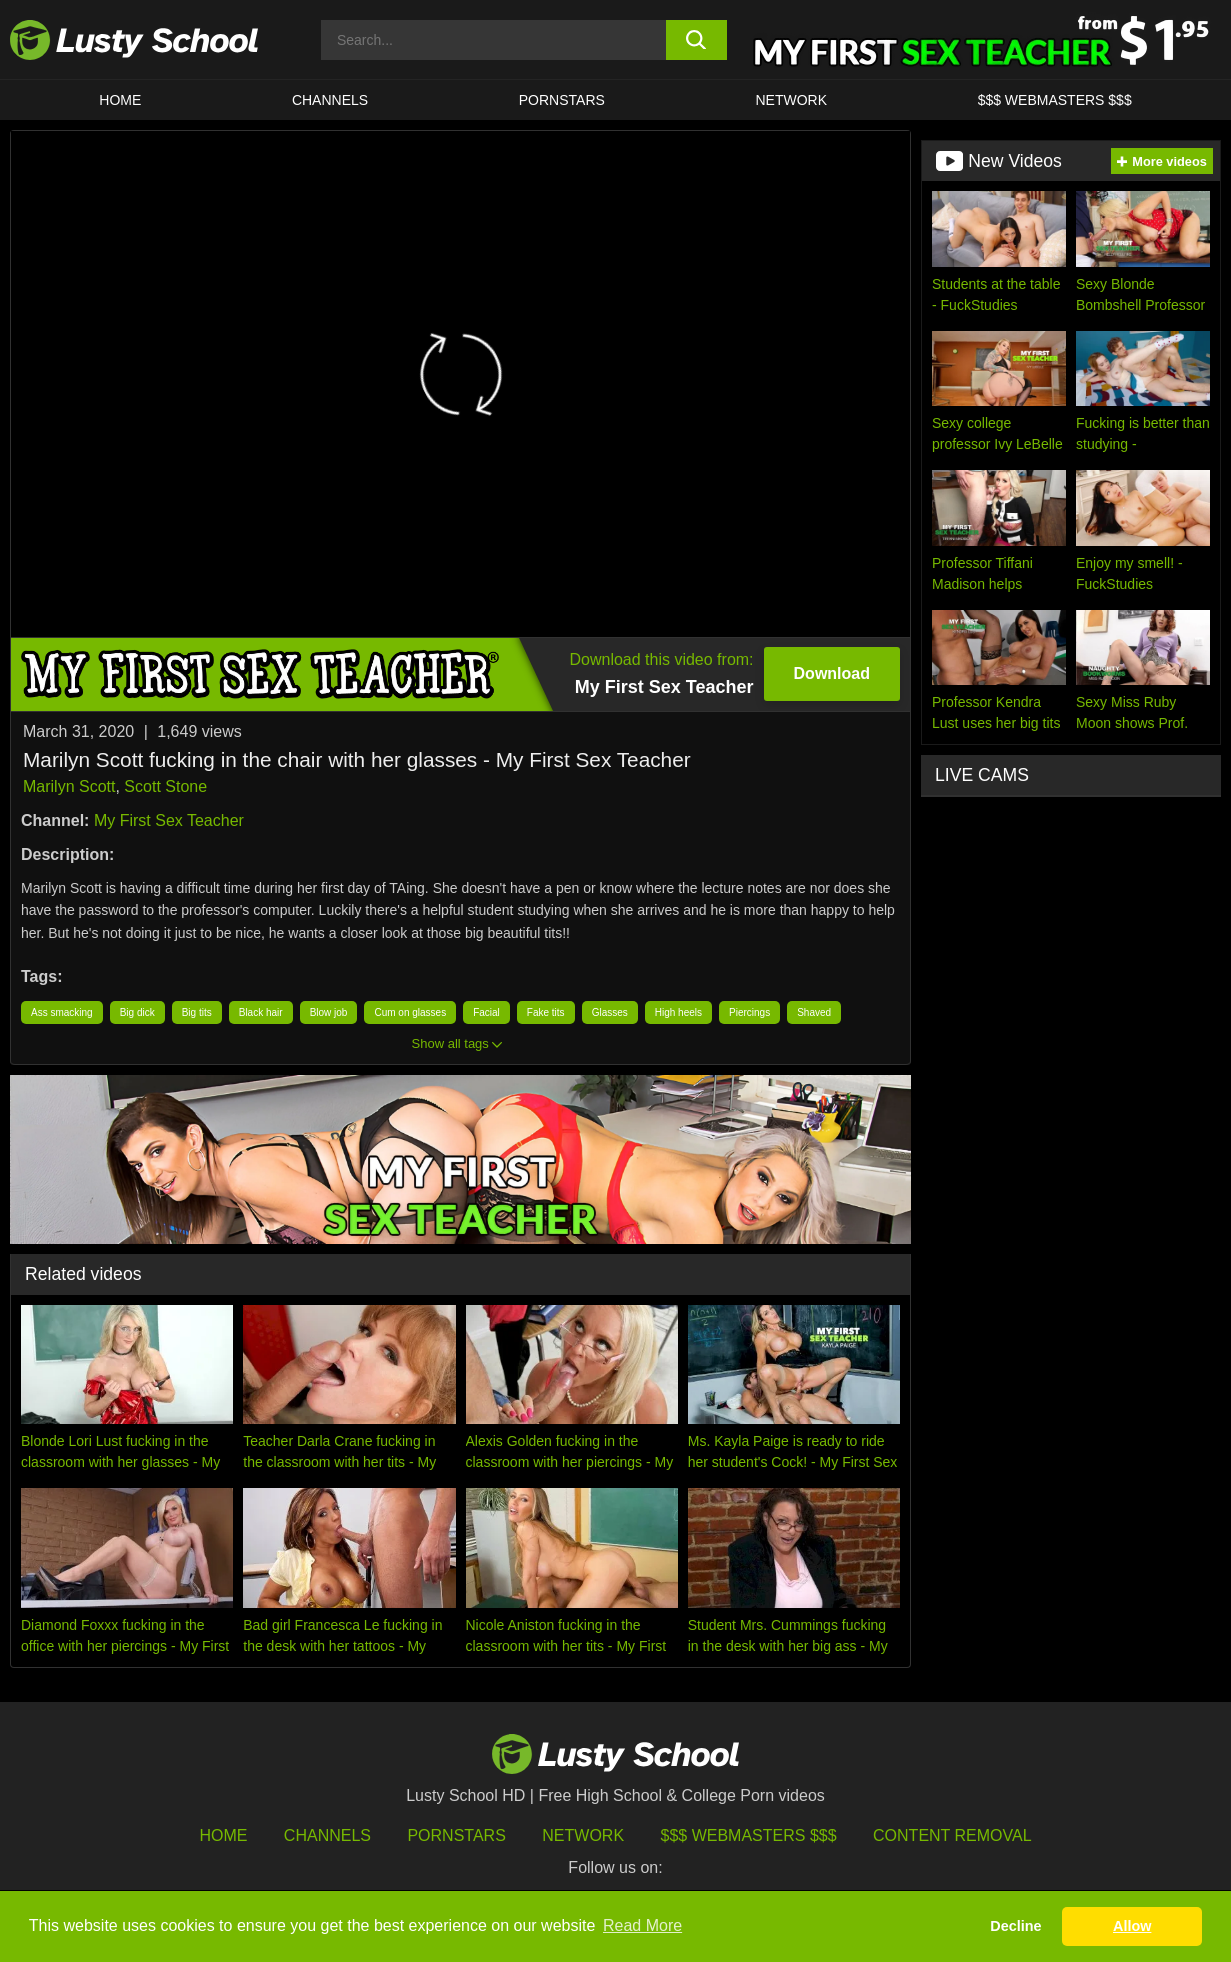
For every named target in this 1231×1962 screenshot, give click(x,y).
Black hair (261, 1012)
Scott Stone (165, 786)
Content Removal (952, 1835)
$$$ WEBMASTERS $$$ (1055, 100)
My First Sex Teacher (169, 820)
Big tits (197, 1012)
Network (791, 100)
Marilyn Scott (69, 786)
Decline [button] (1015, 1926)
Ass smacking (62, 1012)
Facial (486, 1012)
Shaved (814, 1012)
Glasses (610, 1012)
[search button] (696, 40)
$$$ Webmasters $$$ (749, 1835)
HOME (120, 100)
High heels (678, 1012)
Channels (330, 100)
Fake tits (546, 1012)
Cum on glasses (410, 1012)
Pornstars (562, 100)
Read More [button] (642, 1925)
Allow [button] (1132, 1926)
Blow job (329, 1012)
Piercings (749, 1012)
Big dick (137, 1012)
